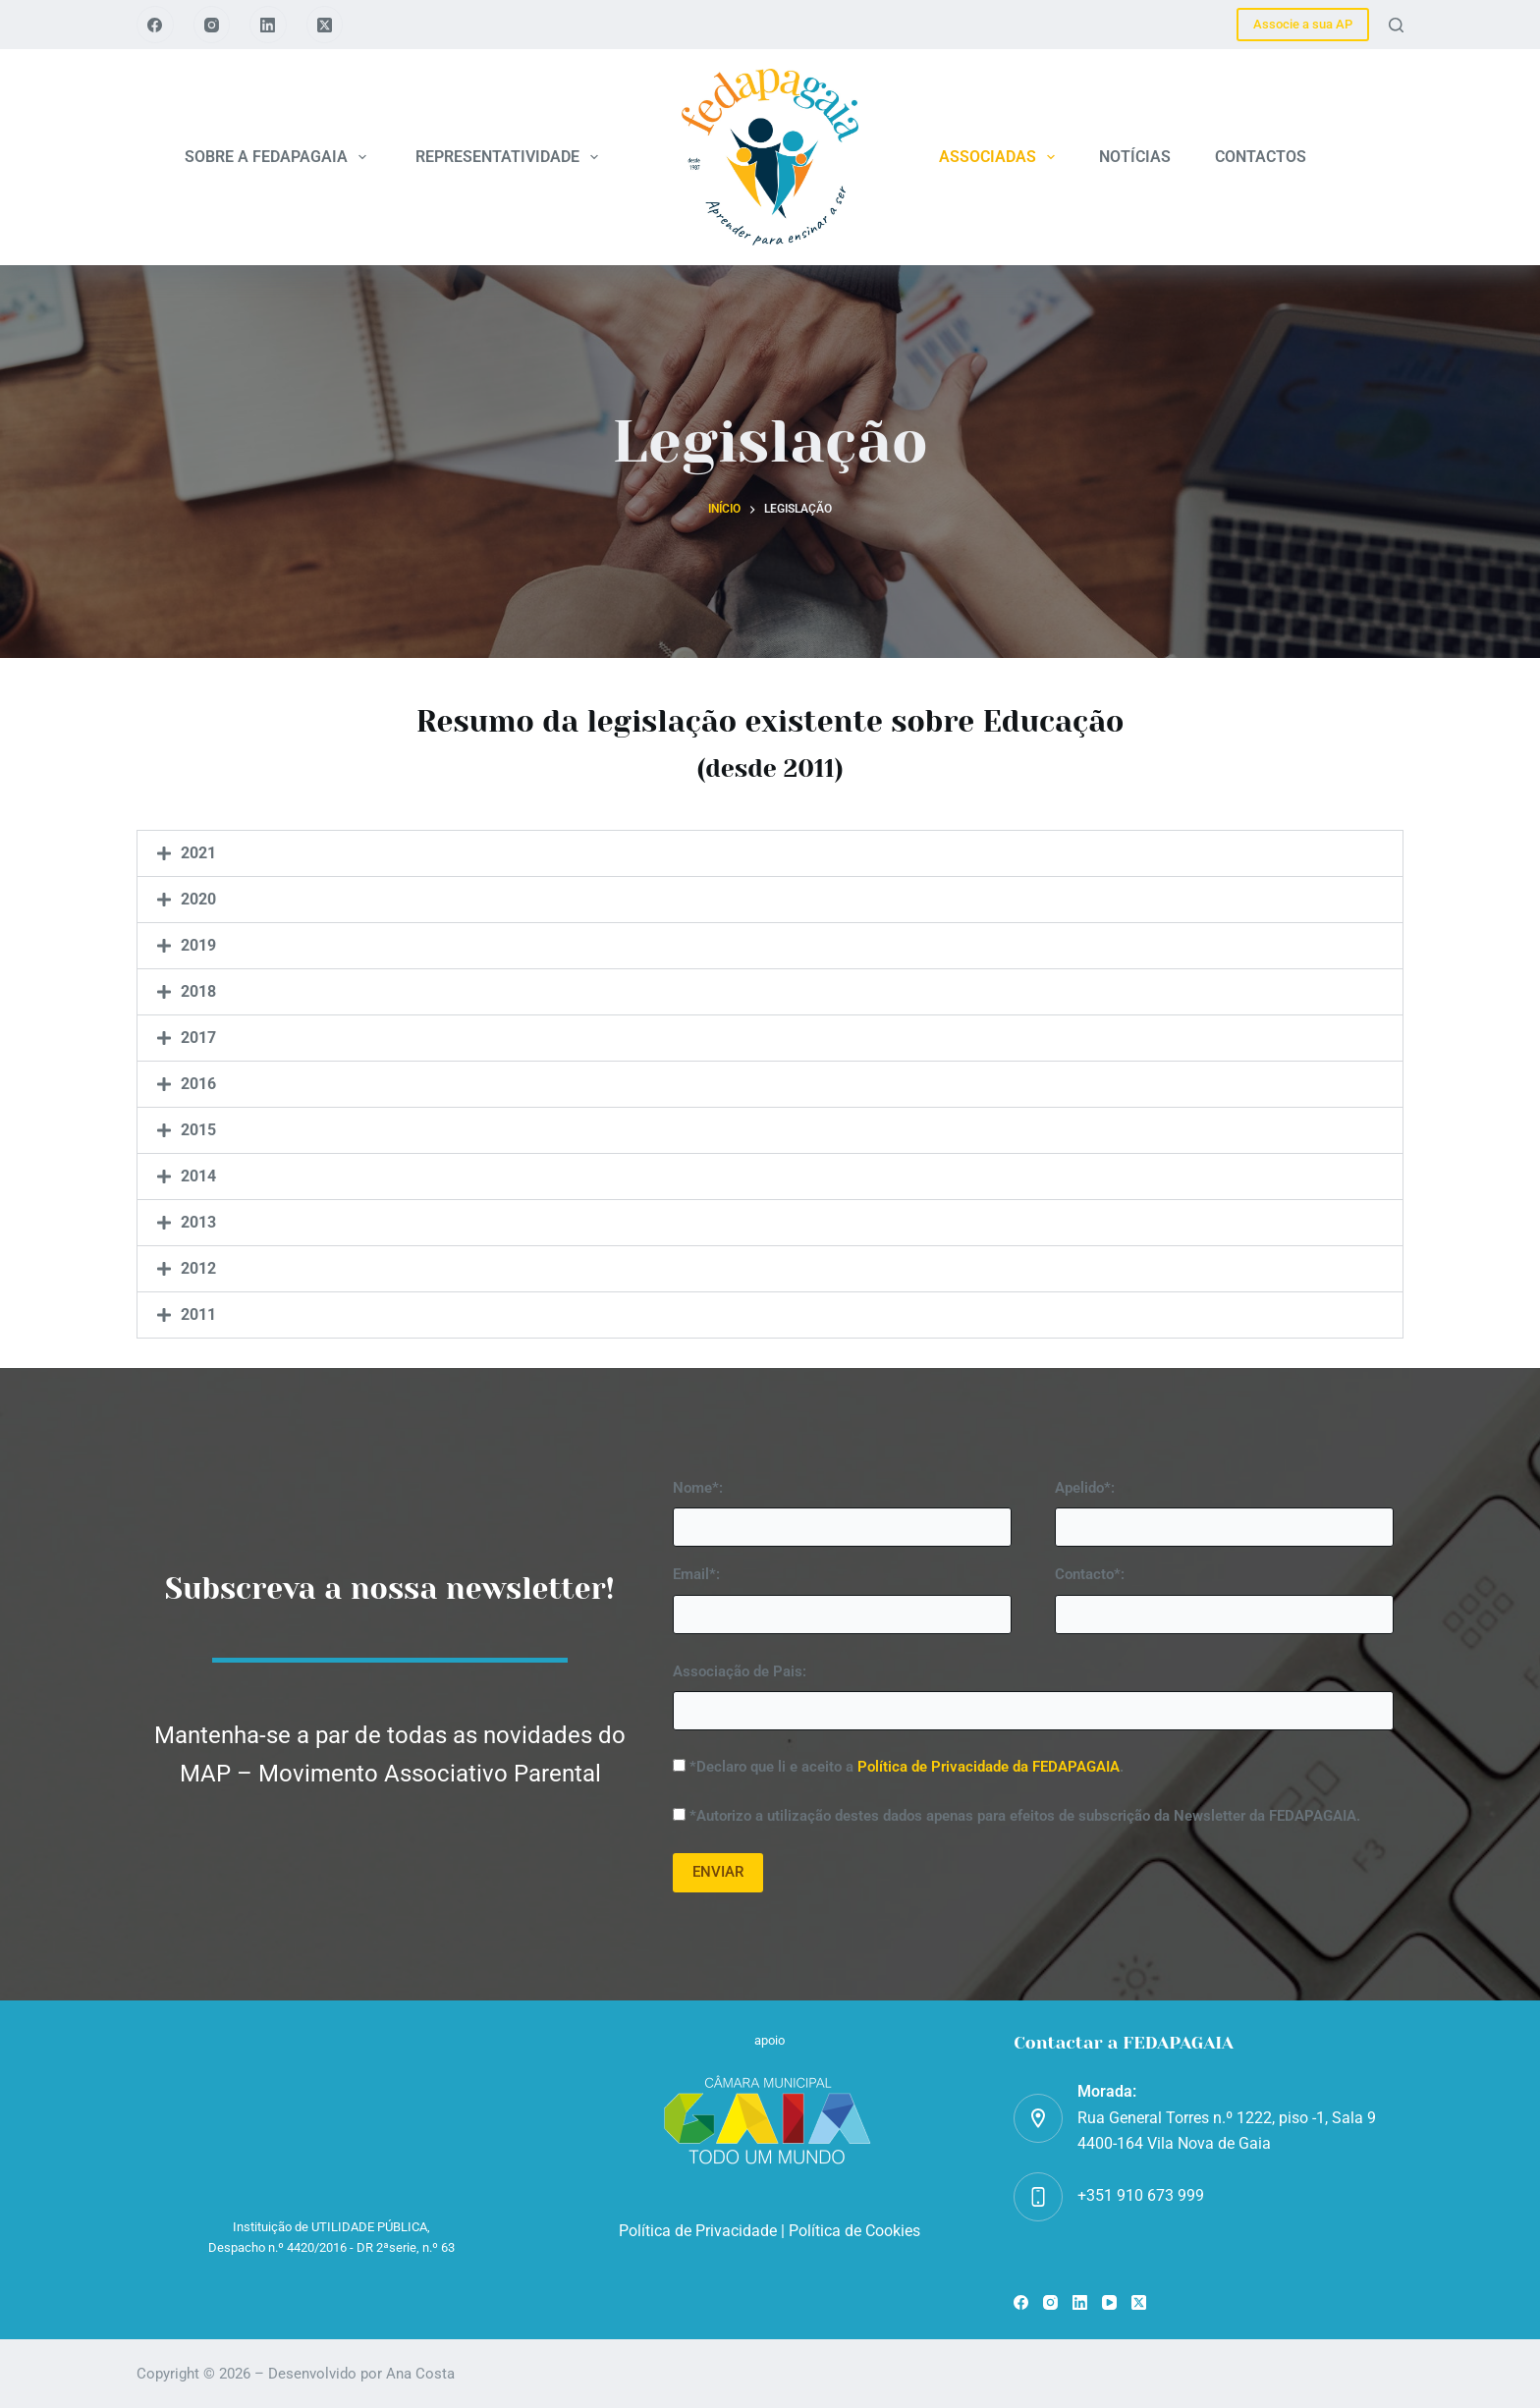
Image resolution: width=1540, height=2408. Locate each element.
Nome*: (698, 1488)
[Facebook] (155, 24)
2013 (198, 1222)
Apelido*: (1085, 1488)
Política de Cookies (854, 2230)
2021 (198, 853)
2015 (198, 1130)
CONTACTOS (1260, 156)
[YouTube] (1109, 2302)
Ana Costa (420, 2373)
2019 (198, 945)
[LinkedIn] (268, 24)
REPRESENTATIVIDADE (510, 157)
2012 (198, 1268)
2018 (198, 991)
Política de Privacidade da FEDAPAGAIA (988, 1767)
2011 (198, 1314)
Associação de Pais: (739, 1671)
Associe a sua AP (1302, 24)
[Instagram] (212, 24)
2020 (198, 899)
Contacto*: (1090, 1574)
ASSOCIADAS (1001, 157)
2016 (198, 1083)
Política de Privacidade (698, 2230)
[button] (770, 853)
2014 (198, 1176)
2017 (198, 1037)
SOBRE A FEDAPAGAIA (279, 157)
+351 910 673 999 (1140, 2195)
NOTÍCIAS (1135, 156)
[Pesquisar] (1396, 25)
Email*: (696, 1574)
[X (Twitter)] (325, 24)
